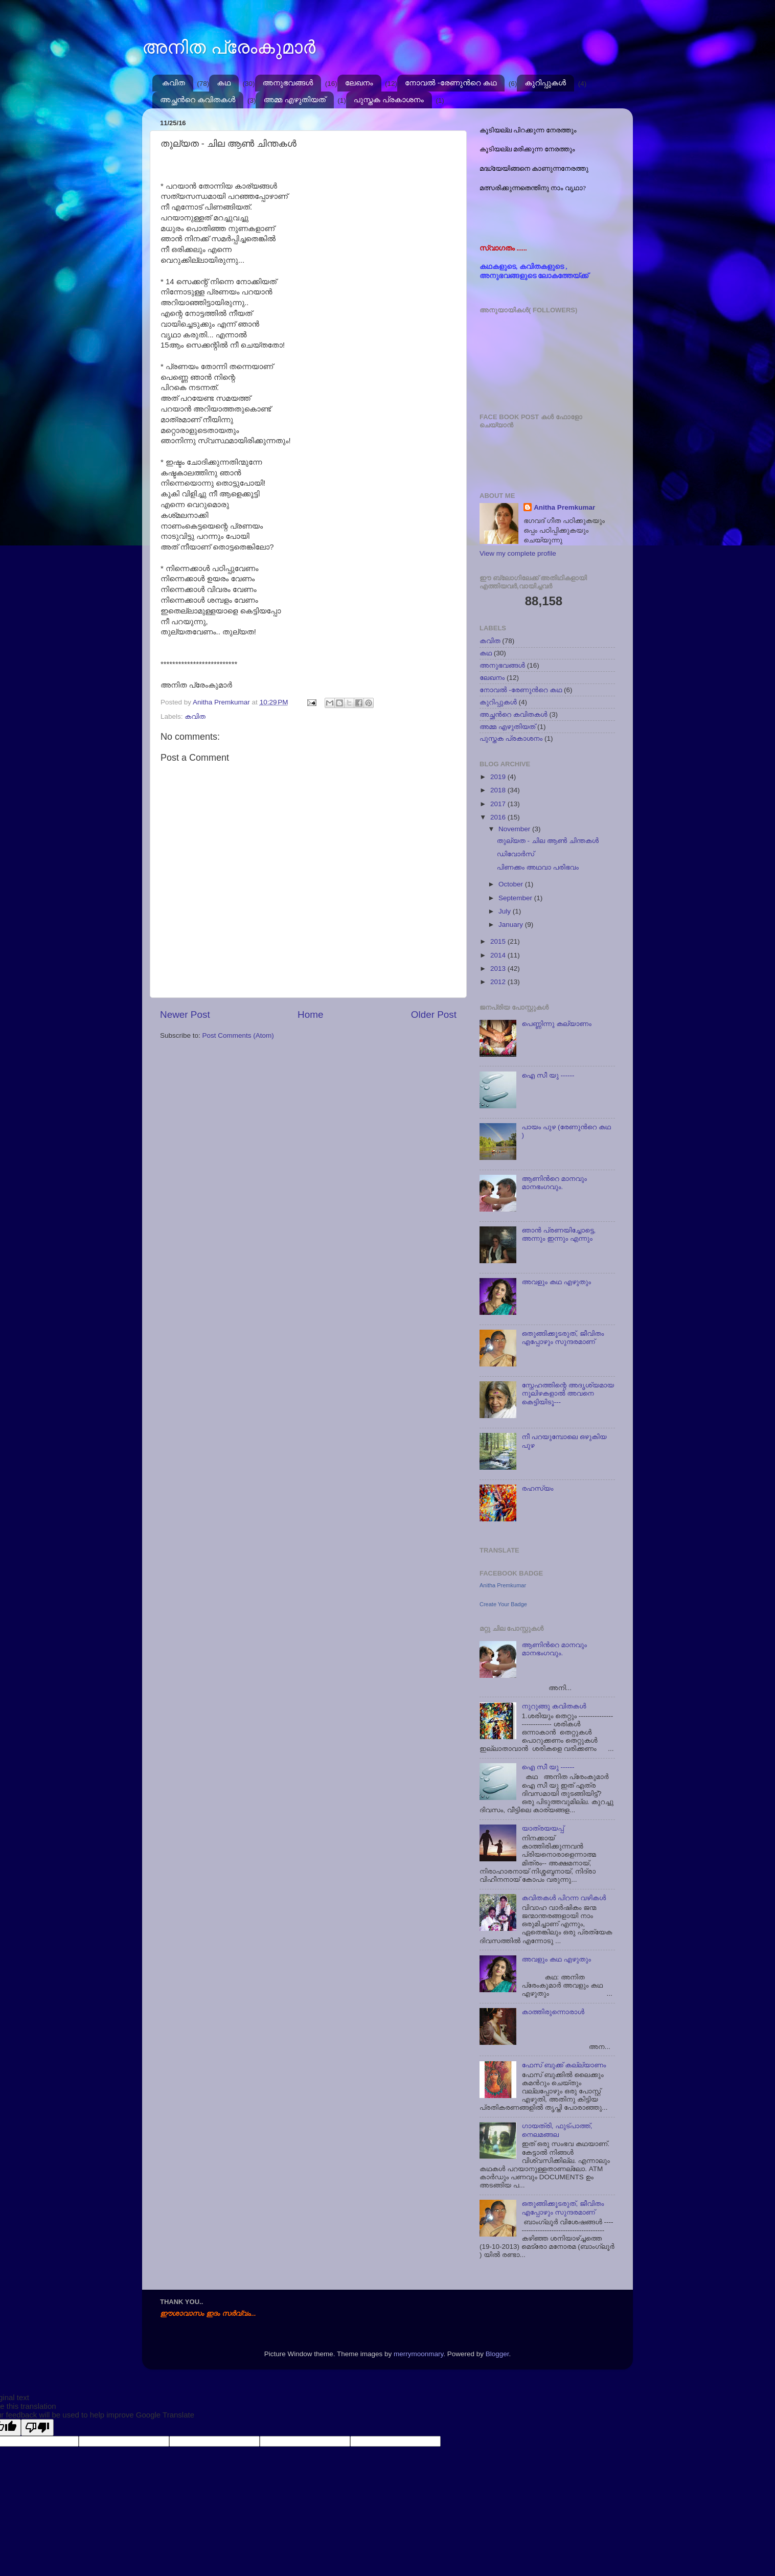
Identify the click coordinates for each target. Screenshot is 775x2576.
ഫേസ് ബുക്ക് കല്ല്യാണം (563, 2065)
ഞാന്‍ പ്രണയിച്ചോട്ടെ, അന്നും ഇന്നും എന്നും (558, 1234)
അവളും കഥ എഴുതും (556, 1282)
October (511, 884)
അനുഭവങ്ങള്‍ (288, 82)
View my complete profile (518, 553)
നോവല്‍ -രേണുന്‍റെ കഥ (450, 82)
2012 (499, 982)
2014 (499, 955)
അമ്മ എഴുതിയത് (294, 99)
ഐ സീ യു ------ (547, 1075)
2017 (499, 804)
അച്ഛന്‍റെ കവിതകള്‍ (197, 99)
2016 (499, 817)
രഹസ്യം (537, 1488)
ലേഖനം (359, 82)
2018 (499, 790)
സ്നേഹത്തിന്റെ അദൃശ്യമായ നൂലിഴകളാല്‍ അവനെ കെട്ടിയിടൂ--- (567, 1393)
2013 (499, 968)
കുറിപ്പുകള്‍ (545, 82)
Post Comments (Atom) (238, 1035)
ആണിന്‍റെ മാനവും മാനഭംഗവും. (554, 1183)
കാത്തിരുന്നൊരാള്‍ (552, 2012)
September (516, 898)
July (505, 911)
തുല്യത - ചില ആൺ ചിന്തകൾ (548, 841)
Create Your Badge (503, 1604)
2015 (499, 941)
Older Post (434, 1014)
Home (310, 1014)
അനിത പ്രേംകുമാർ (228, 47)
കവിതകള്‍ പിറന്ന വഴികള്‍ (563, 1898)
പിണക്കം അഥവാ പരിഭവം (538, 867)
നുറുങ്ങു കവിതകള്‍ (553, 1706)
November (515, 829)
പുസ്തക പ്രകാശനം (389, 99)
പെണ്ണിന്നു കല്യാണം (556, 1024)
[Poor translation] (37, 2427)
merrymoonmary (418, 2354)
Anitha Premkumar (564, 507)
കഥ (224, 82)
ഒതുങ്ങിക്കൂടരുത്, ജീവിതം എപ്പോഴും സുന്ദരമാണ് (562, 1338)
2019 (499, 777)
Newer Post (185, 1014)
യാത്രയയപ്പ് (542, 1828)
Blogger (497, 2354)
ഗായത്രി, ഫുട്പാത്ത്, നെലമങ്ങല (556, 2130)
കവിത (173, 82)
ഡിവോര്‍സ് (515, 854)
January (511, 924)
